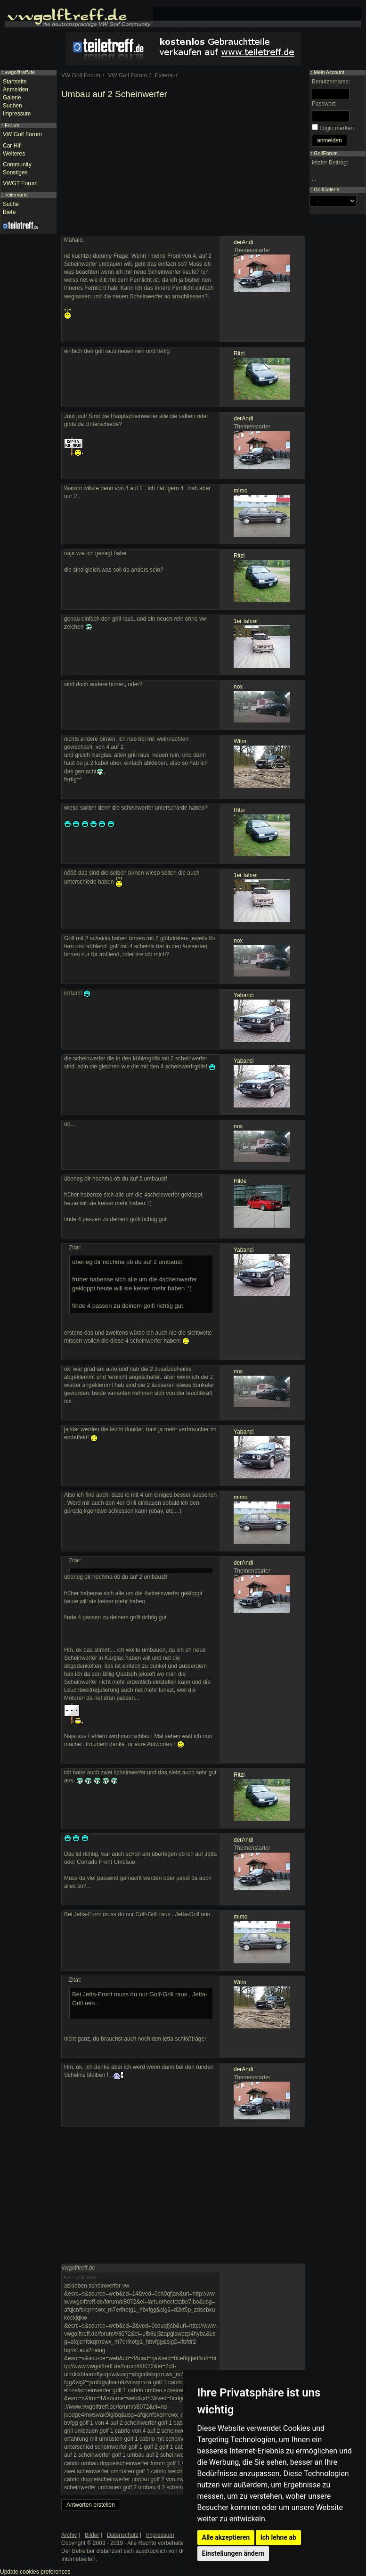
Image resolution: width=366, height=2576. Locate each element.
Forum (12, 125)
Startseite (15, 81)
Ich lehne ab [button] (278, 2537)
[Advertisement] (183, 170)
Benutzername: (331, 81)
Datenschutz (122, 2535)
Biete (9, 212)
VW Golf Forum (22, 134)
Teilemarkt (16, 194)
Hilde (240, 1181)
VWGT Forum (20, 183)
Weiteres (14, 153)
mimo (240, 490)
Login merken (336, 128)
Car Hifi (12, 145)
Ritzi (239, 353)
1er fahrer (246, 621)
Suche (11, 204)
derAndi (243, 242)
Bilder (92, 2535)
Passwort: (324, 103)
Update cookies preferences (35, 2571)
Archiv (69, 2535)
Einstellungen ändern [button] (233, 2553)
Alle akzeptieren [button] (226, 2537)
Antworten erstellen (90, 2505)
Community (17, 164)
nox (238, 686)
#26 (67, 2277)
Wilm (240, 741)
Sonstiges (15, 172)
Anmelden (15, 89)
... (314, 178)
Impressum (17, 113)
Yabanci (243, 995)
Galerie (12, 97)
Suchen (12, 105)
